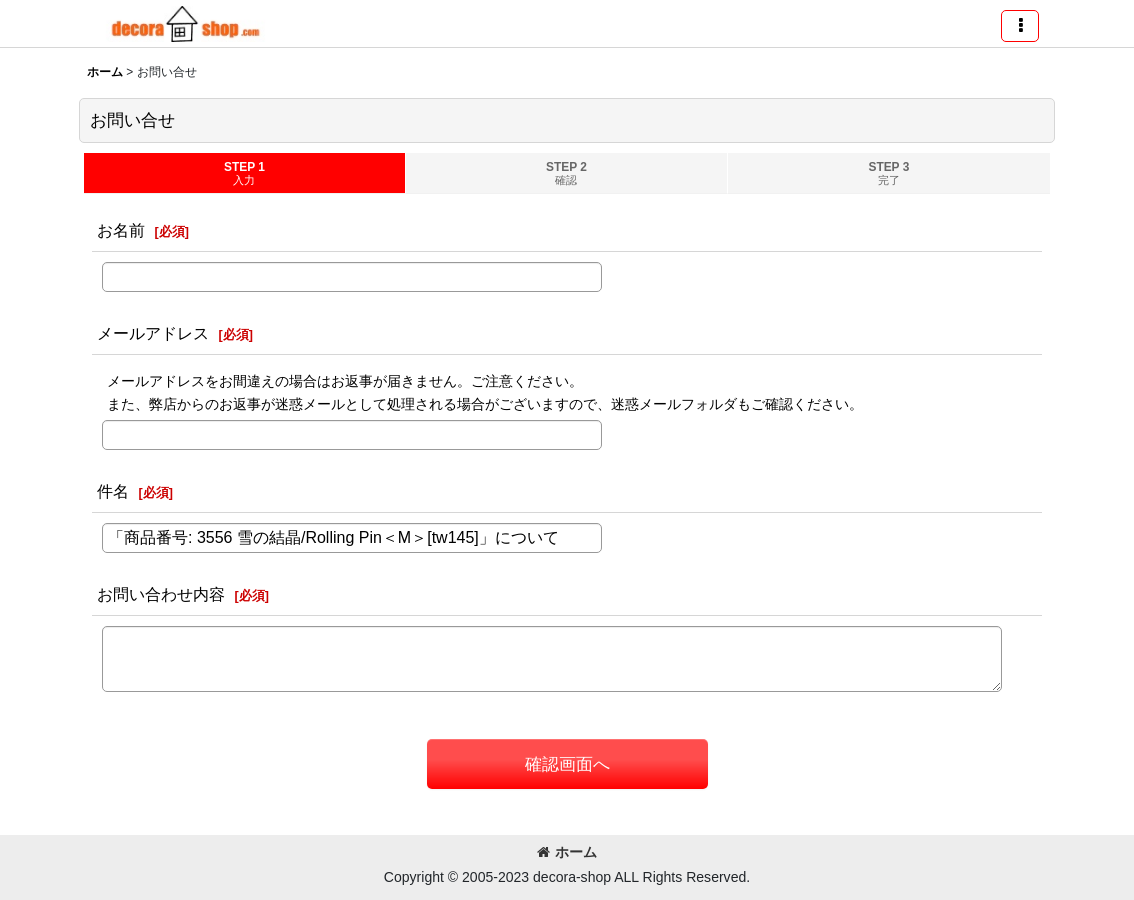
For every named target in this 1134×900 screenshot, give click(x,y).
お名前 (121, 230)
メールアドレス (153, 333)
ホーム (567, 852)
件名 (113, 491)
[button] (1020, 26)
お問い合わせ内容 (161, 594)
